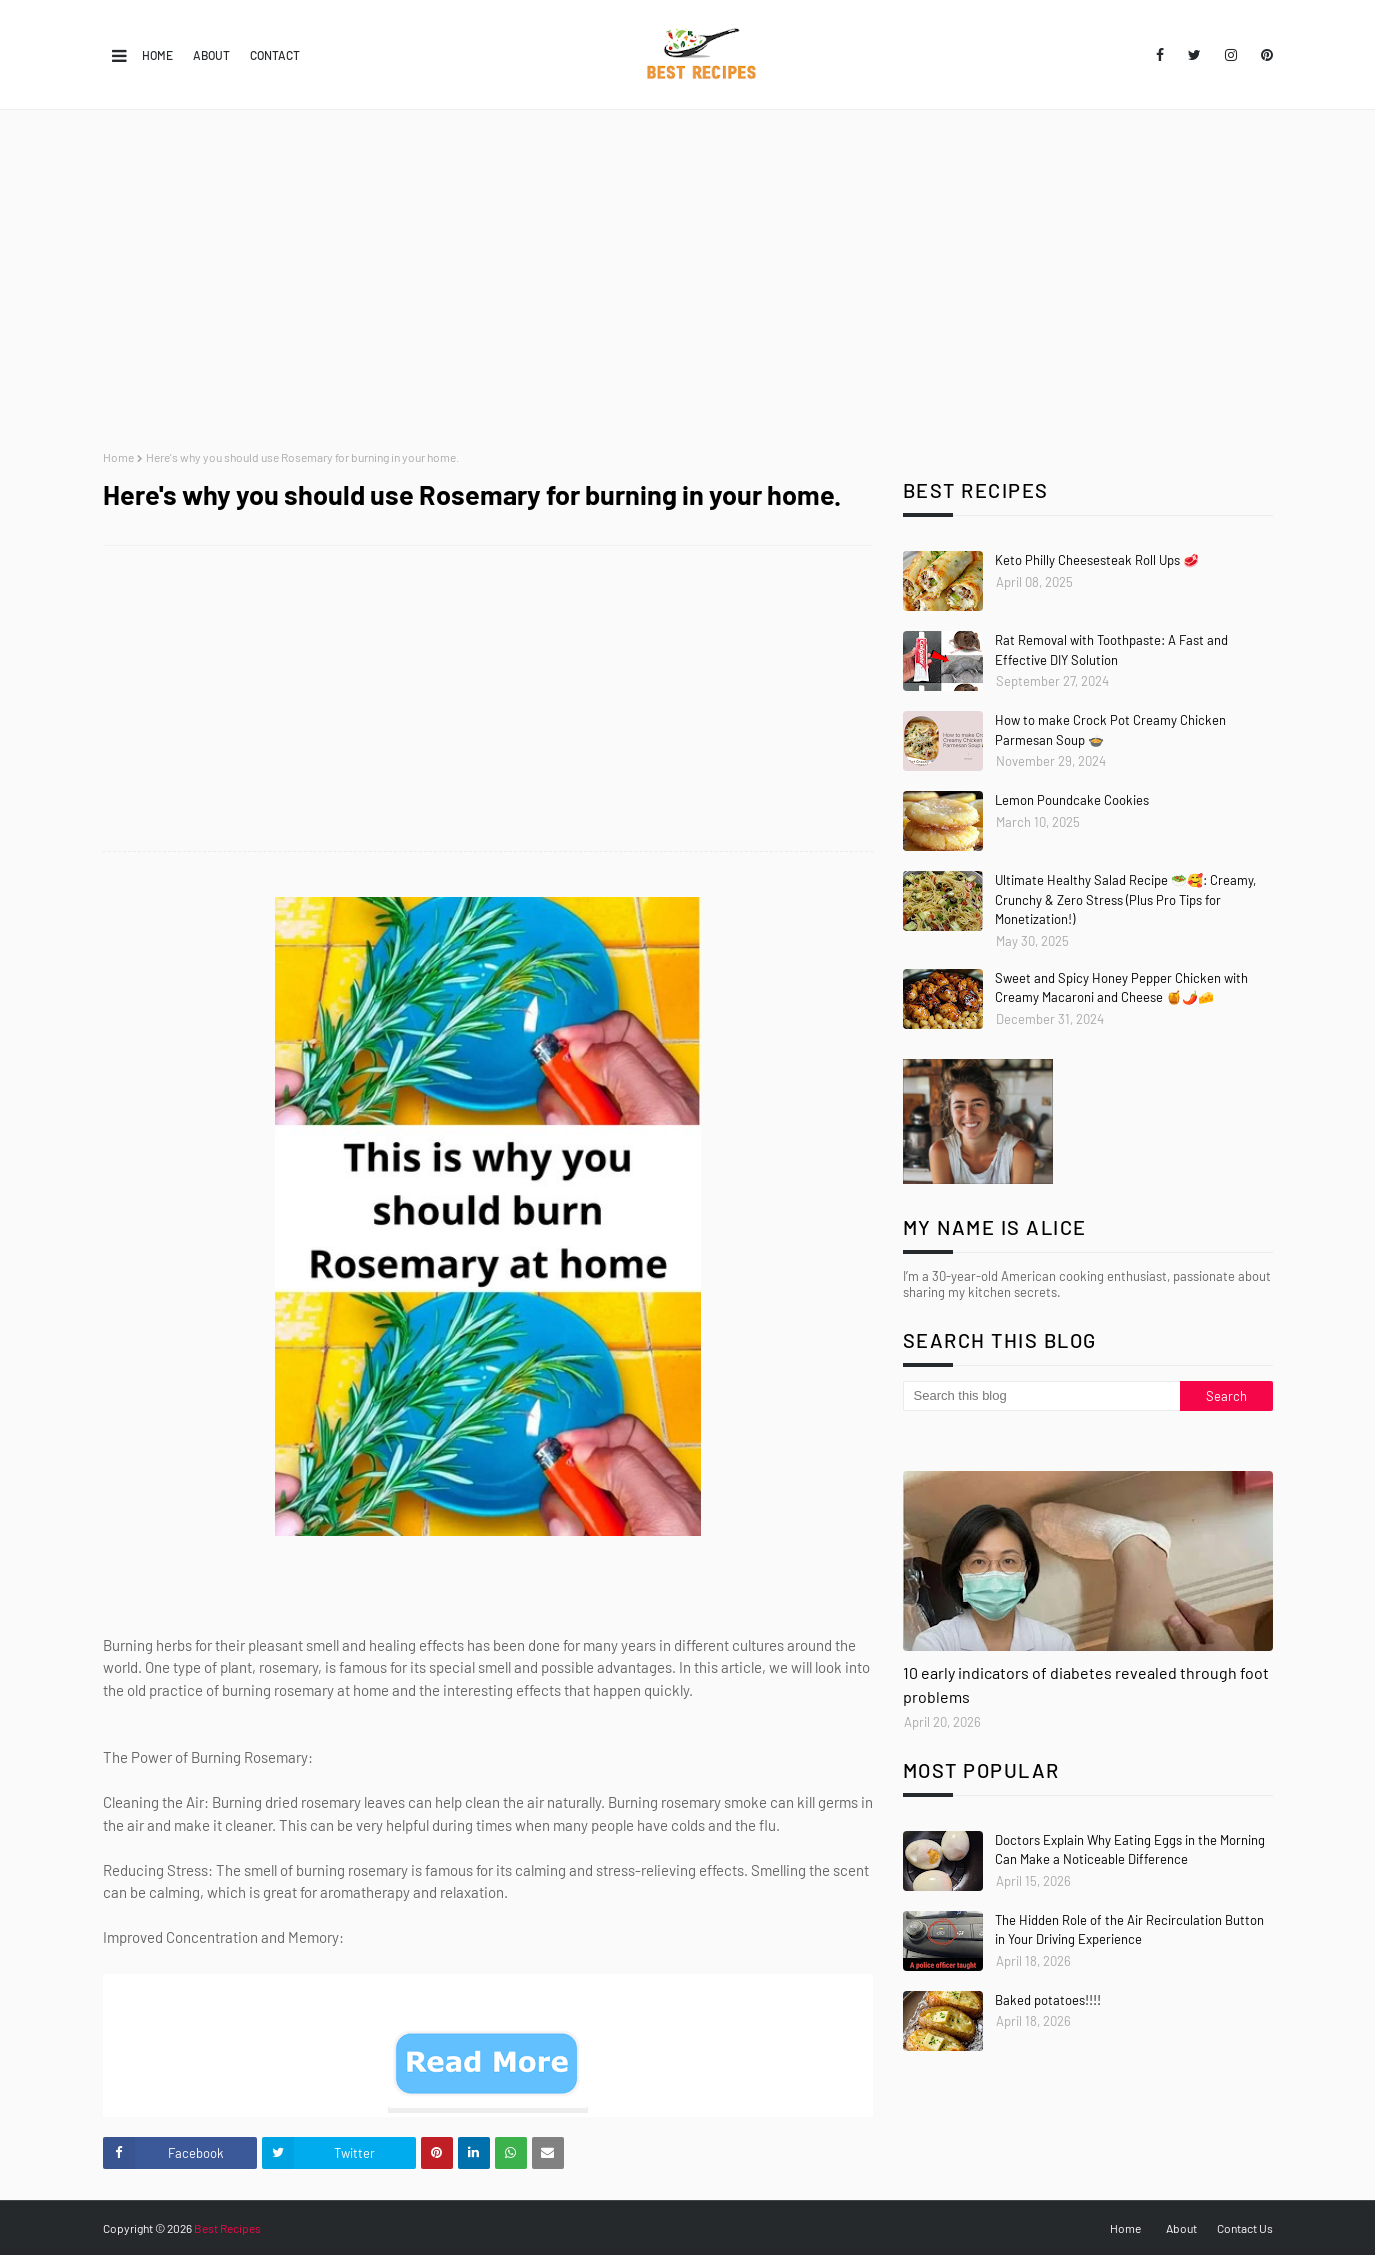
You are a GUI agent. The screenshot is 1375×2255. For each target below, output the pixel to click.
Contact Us (1245, 2228)
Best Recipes (227, 2228)
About (211, 55)
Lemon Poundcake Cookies (1072, 800)
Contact (275, 55)
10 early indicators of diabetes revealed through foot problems (1086, 1684)
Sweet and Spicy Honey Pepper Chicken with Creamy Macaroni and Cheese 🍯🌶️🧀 (1121, 988)
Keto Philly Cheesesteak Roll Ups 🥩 (1097, 560)
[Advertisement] (688, 280)
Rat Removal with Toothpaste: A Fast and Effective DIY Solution (1111, 650)
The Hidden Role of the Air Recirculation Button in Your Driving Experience (1129, 1930)
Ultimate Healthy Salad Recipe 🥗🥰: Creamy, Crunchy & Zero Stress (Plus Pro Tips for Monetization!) (1125, 899)
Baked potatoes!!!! (1048, 2000)
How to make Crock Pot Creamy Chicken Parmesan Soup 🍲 (1110, 730)
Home (157, 55)
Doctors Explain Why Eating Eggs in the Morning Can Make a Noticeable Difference (1130, 1850)
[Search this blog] (1042, 1396)
